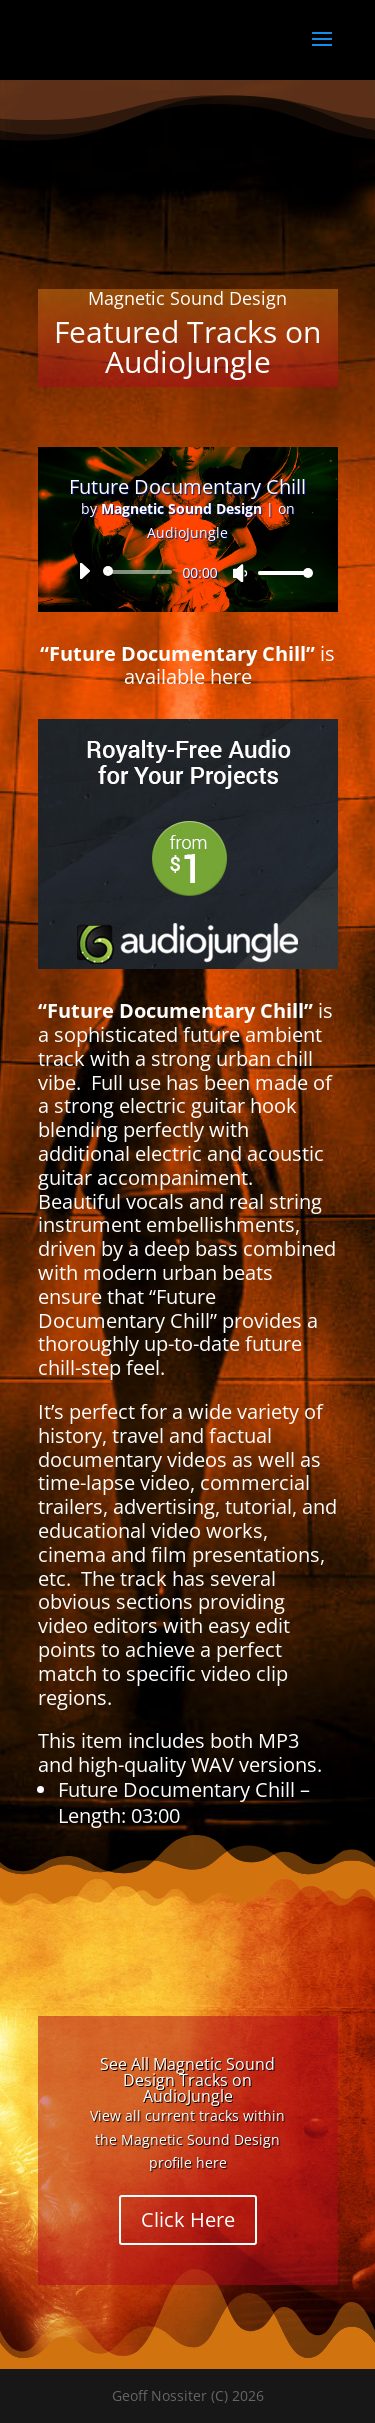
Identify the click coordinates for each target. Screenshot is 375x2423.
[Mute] (240, 573)
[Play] (84, 571)
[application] (188, 572)
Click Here (188, 2219)
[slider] (141, 572)
